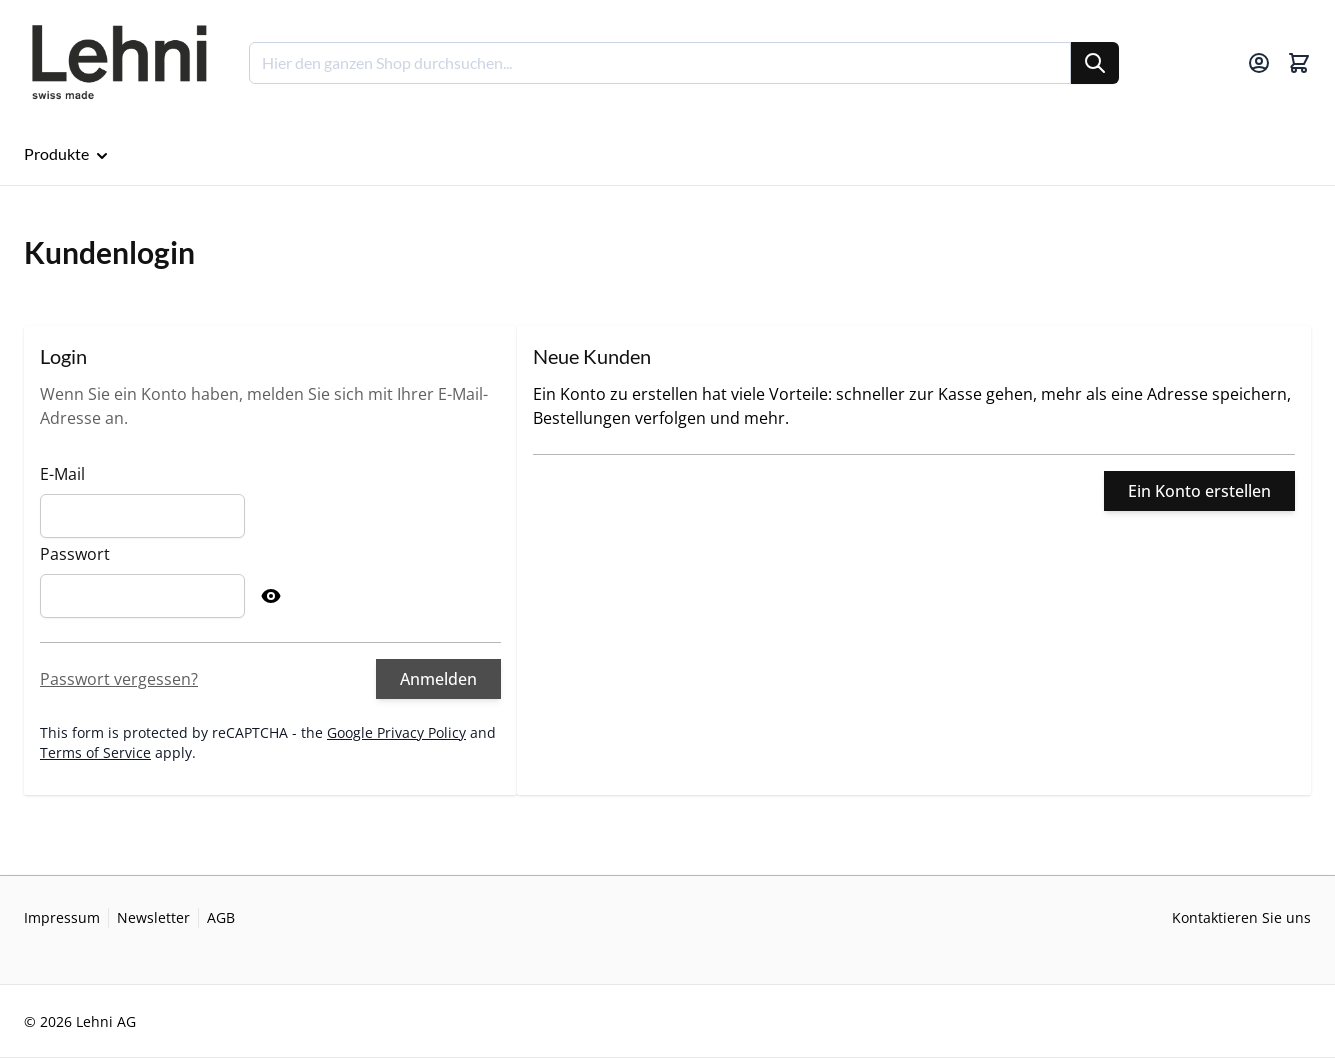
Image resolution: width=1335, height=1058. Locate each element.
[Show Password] (271, 596)
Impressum (62, 917)
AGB (221, 917)
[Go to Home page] (118, 63)
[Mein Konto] (1259, 63)
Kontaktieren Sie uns (1241, 917)
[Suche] (1095, 63)
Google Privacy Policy (396, 732)
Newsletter (153, 917)
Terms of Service (95, 752)
